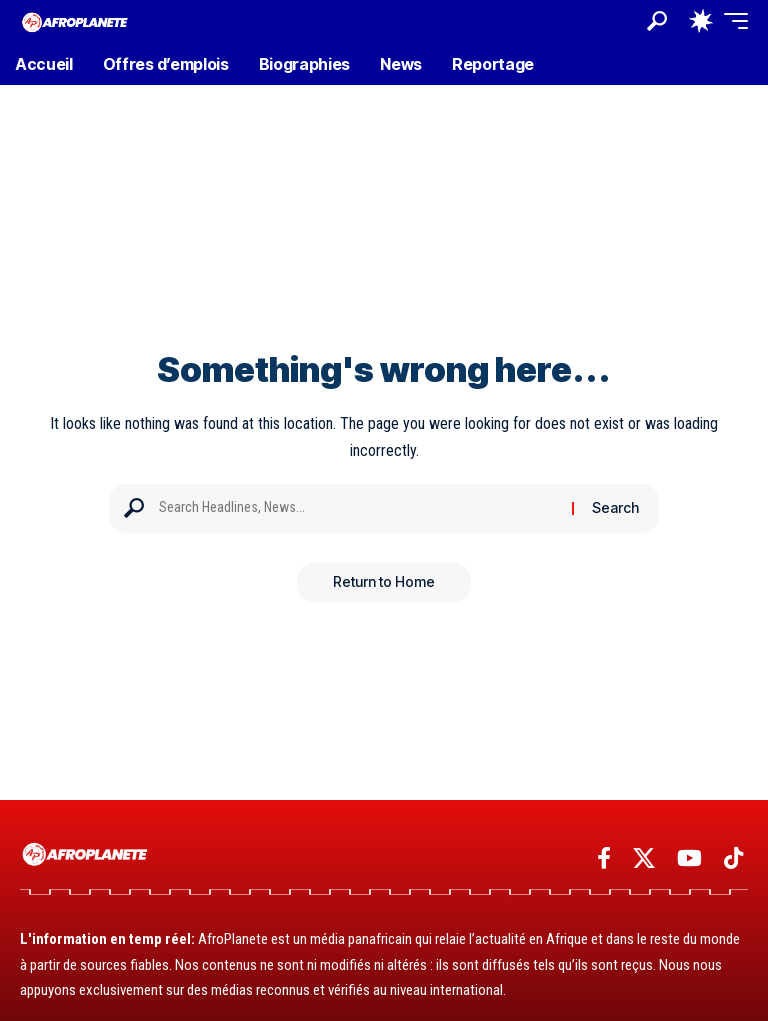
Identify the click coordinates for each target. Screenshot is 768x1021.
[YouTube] (689, 858)
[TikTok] (733, 858)
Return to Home (384, 582)
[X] (644, 858)
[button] (657, 21)
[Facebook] (604, 858)
